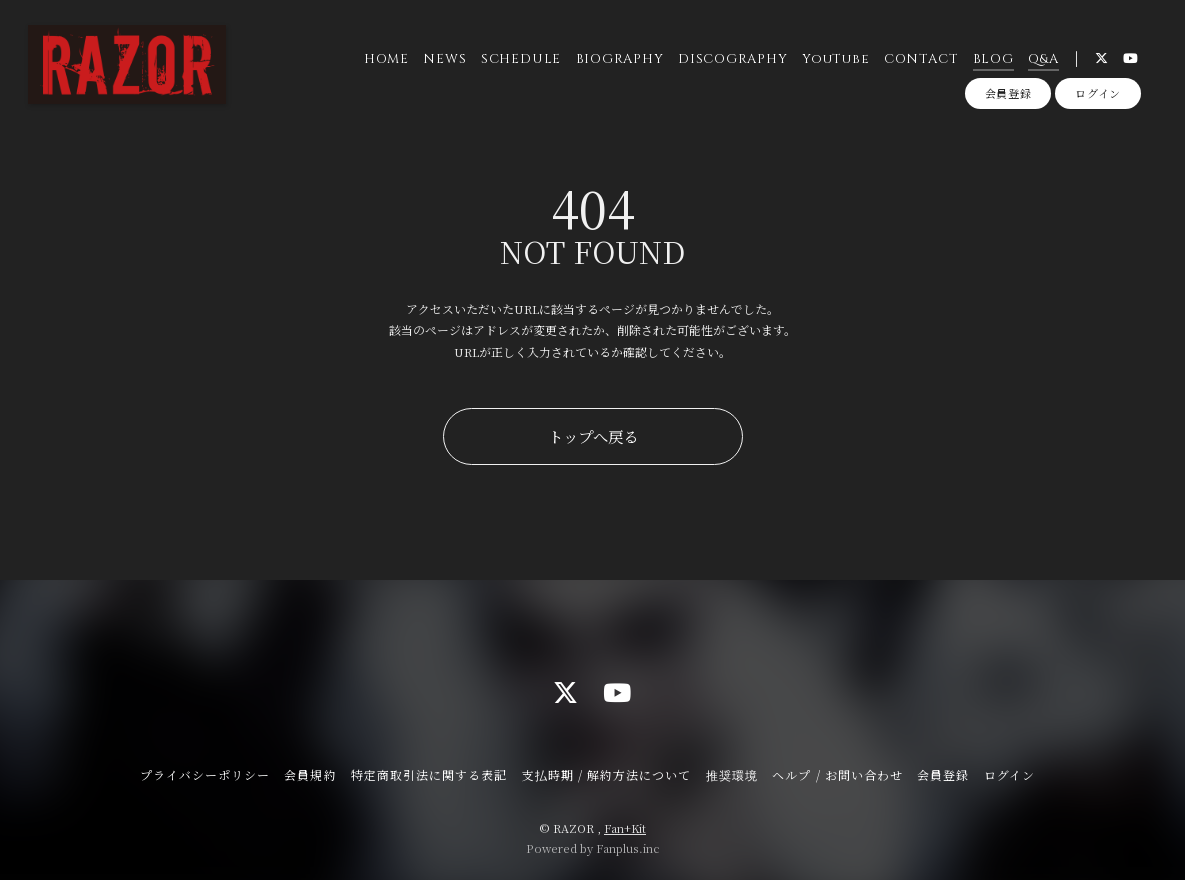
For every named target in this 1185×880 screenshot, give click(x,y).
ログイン (1098, 93)
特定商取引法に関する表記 (429, 774)
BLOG (993, 59)
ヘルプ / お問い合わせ (837, 774)
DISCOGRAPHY (733, 59)
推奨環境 (732, 774)
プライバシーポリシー (205, 774)
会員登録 (1008, 93)
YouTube (835, 59)
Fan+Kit (625, 828)
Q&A (1043, 59)
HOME (386, 59)
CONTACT (921, 59)
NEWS (444, 59)
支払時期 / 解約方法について (607, 774)
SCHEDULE (521, 59)
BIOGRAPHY (620, 59)
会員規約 (310, 774)
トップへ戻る (593, 436)
